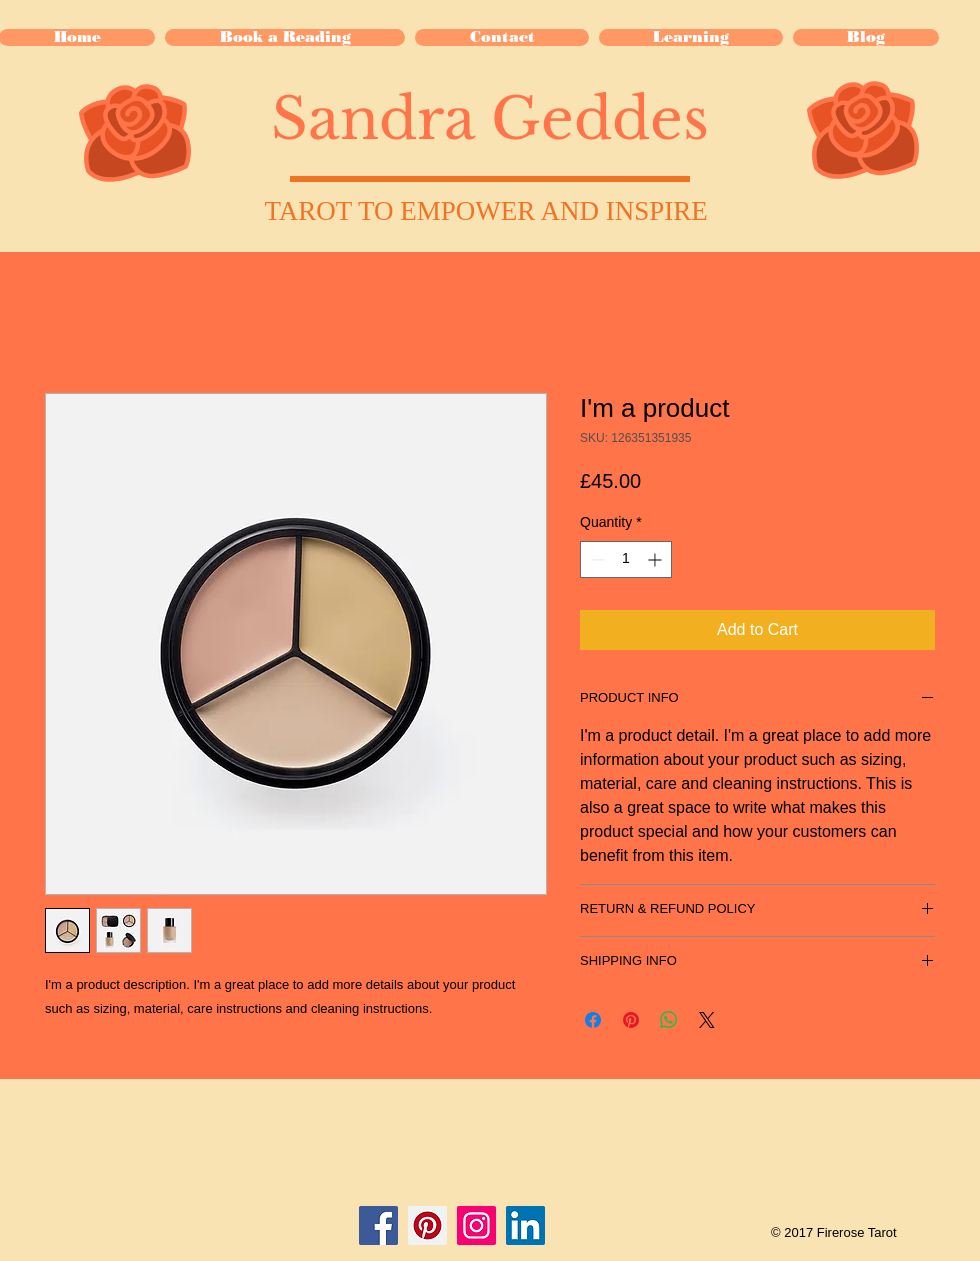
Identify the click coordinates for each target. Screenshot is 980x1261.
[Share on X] (707, 1020)
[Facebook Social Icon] (378, 1225)
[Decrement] (595, 559)
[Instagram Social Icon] (476, 1225)
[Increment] (656, 559)
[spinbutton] (626, 559)
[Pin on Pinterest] (631, 1020)
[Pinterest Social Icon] (427, 1225)
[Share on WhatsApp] (669, 1020)
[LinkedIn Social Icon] (525, 1225)
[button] (691, 37)
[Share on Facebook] (593, 1020)
